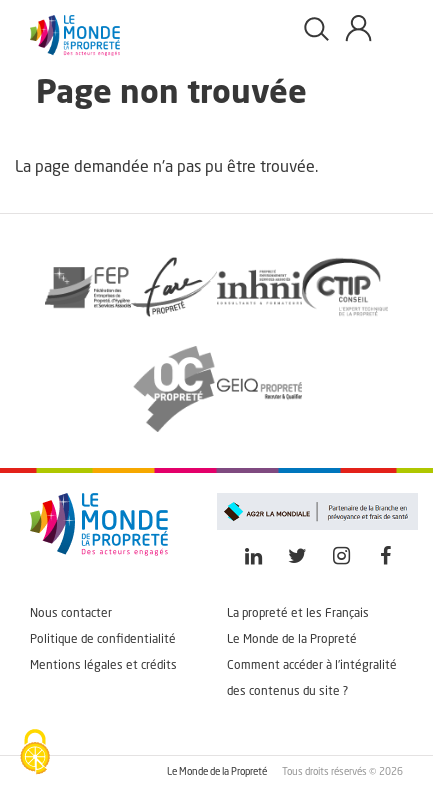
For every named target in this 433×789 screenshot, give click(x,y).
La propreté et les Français (298, 614)
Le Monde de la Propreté (292, 640)
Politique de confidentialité (103, 640)
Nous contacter (71, 614)
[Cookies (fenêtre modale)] (35, 754)
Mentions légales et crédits (103, 666)
